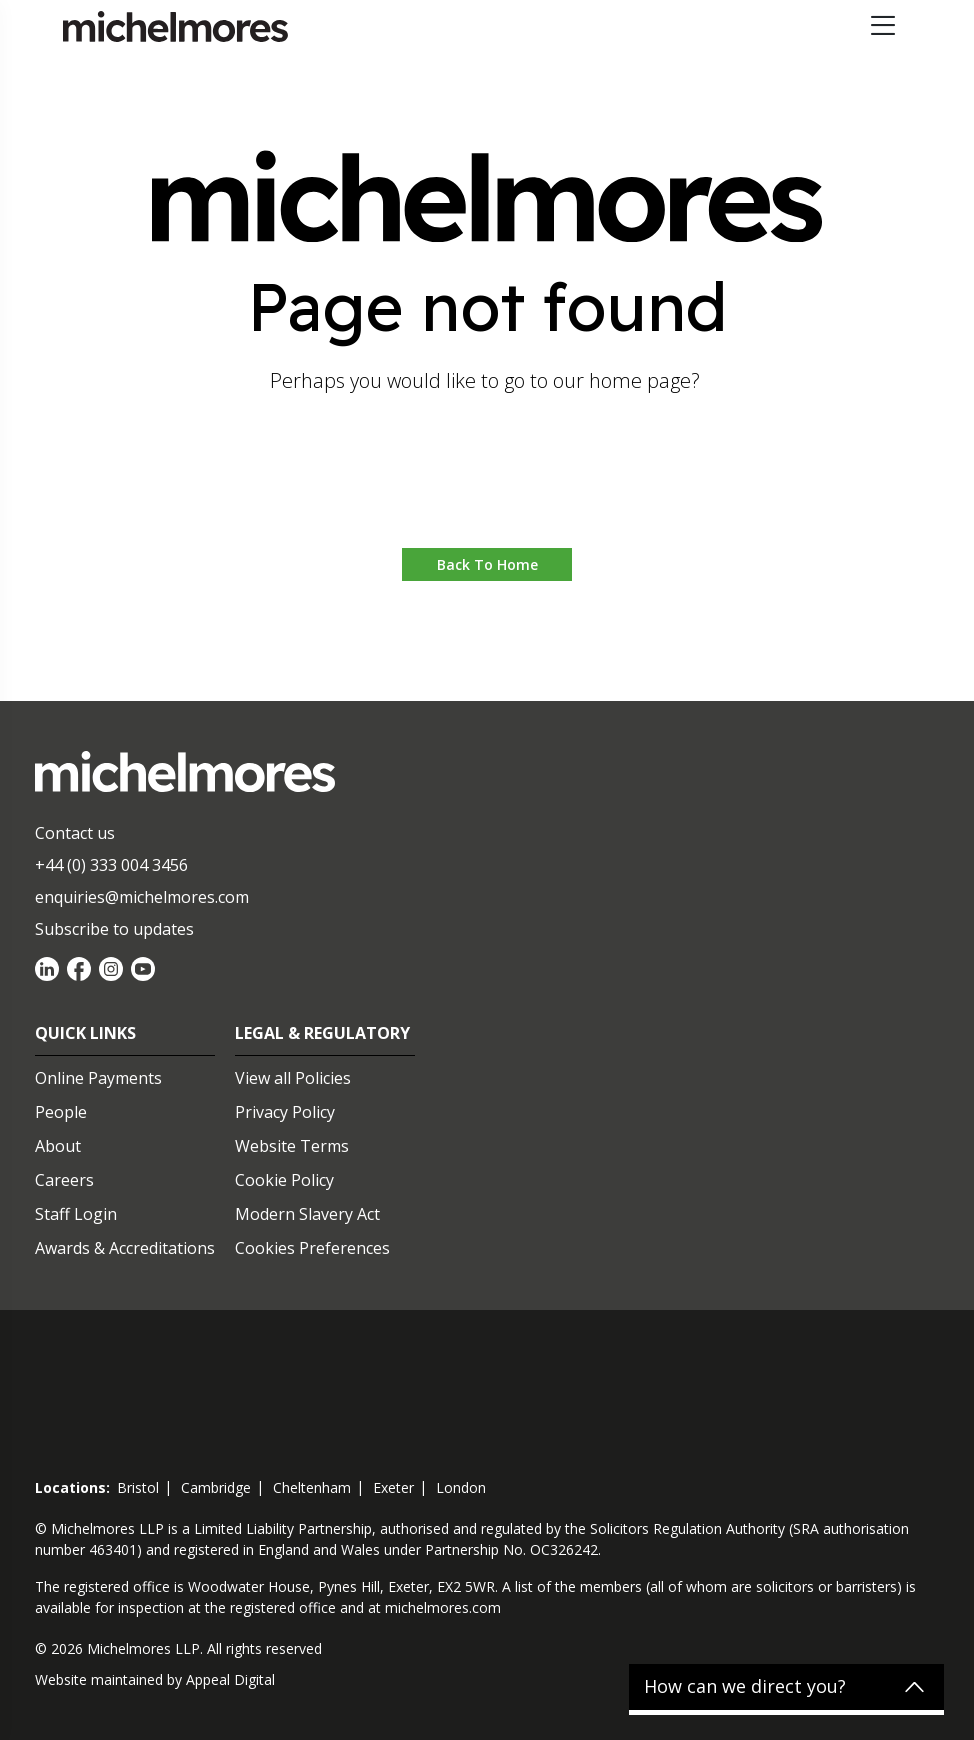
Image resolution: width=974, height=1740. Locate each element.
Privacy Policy (285, 1112)
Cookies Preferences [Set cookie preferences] (312, 1248)
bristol (138, 1487)
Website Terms (292, 1146)
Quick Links (85, 1033)
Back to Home (487, 564)
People (61, 1112)
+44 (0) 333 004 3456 (111, 865)
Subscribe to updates (114, 929)
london (461, 1487)
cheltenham (312, 1487)
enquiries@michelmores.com (142, 897)
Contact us (75, 833)
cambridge (216, 1487)
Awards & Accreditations (125, 1248)
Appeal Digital (230, 1679)
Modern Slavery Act (307, 1214)
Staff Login (76, 1214)
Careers (64, 1180)
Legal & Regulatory (322, 1033)
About (58, 1146)
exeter (393, 1487)
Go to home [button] (487, 487)
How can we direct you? (745, 1687)
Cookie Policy (284, 1180)
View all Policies (293, 1078)
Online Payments (98, 1078)
